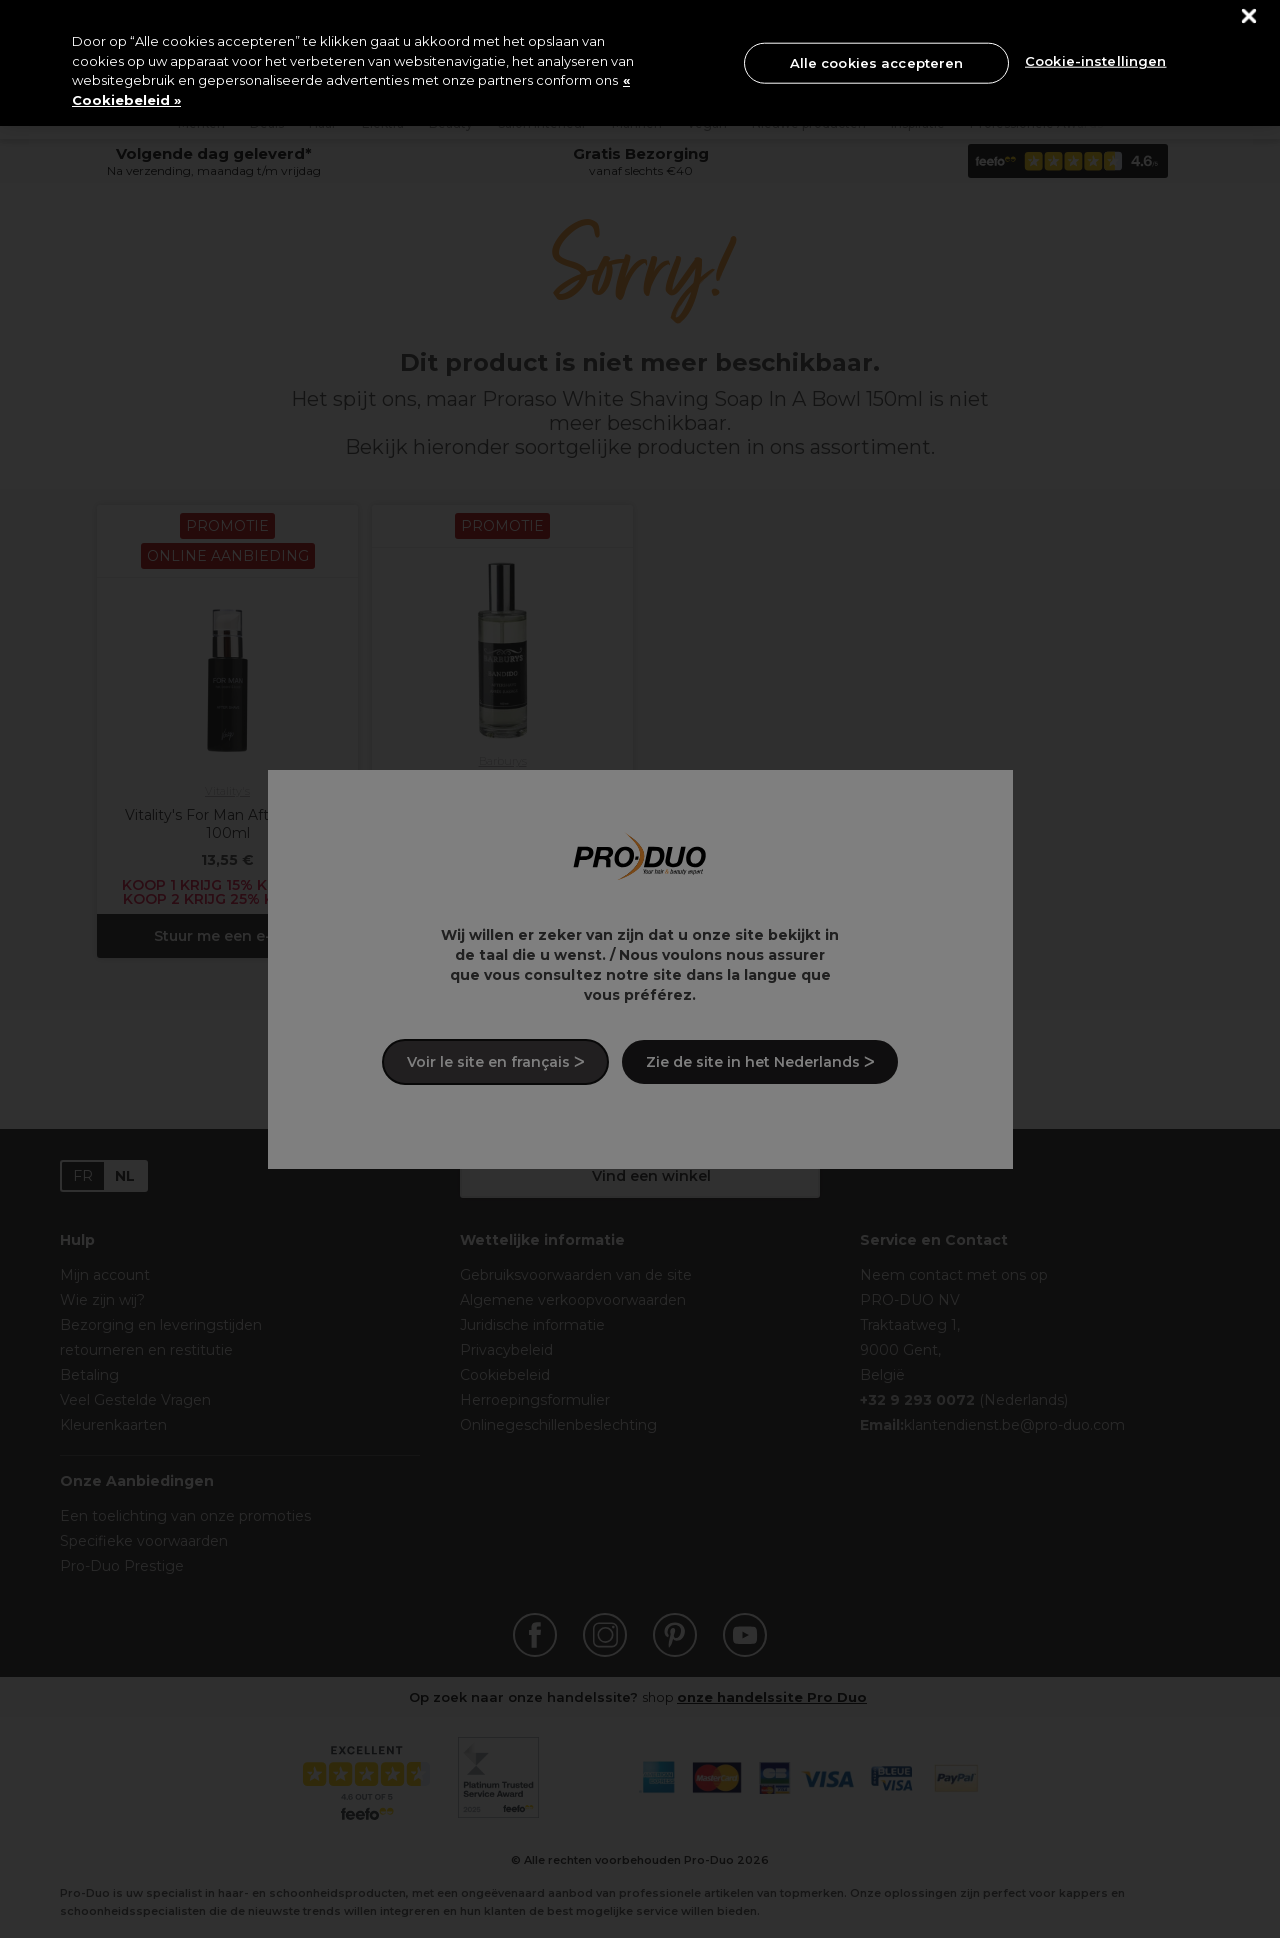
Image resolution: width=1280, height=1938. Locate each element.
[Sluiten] (1249, 16)
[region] (640, 63)
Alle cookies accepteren (877, 62)
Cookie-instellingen (1095, 61)
